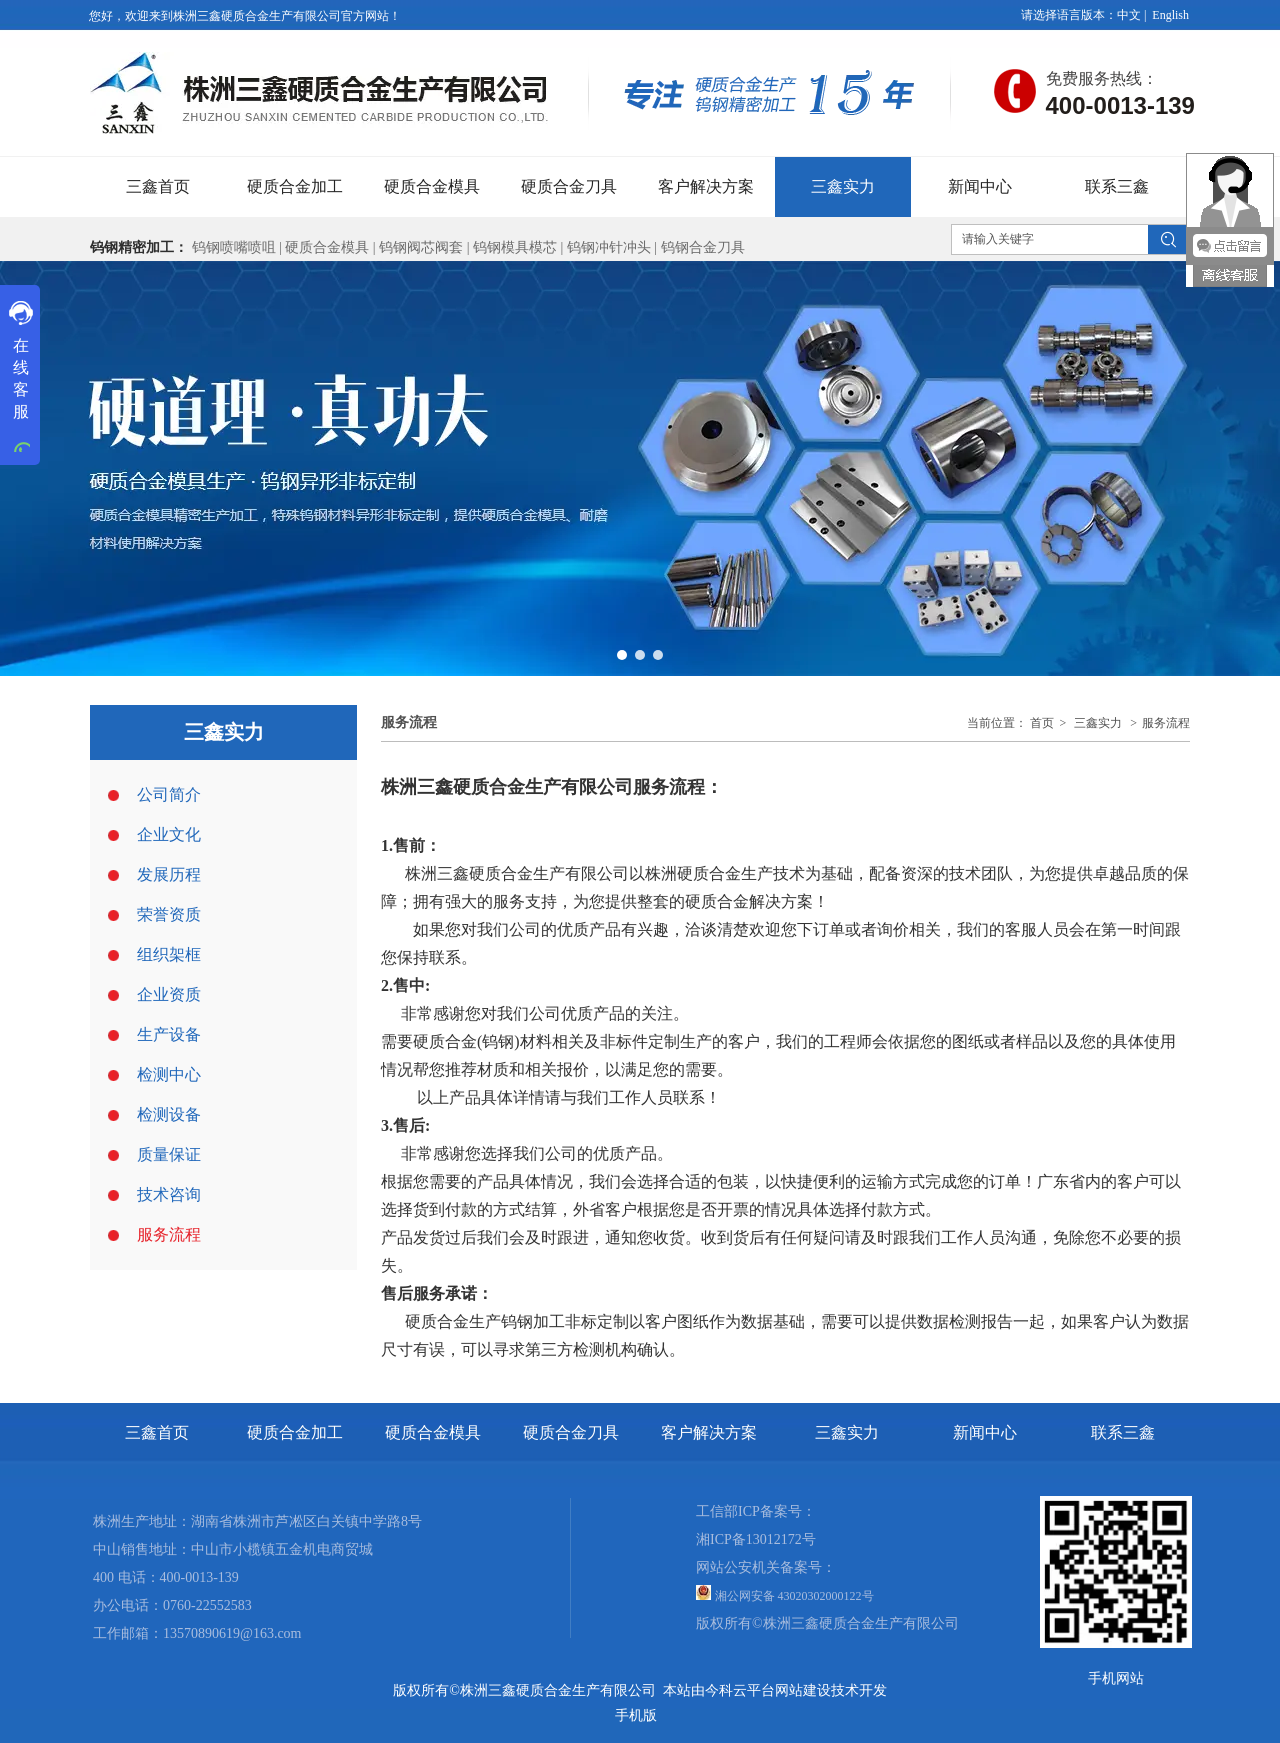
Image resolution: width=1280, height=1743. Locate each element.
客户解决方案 (709, 1432)
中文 (1129, 15)
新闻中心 (985, 1432)
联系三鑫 (1123, 1432)
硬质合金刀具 (571, 1432)
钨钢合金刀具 (703, 247)
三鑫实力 (1098, 723)
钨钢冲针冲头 (609, 247)
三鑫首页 (157, 1432)
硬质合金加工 (295, 1432)
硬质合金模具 (327, 247)
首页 (1042, 723)
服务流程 (1166, 723)
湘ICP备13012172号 (756, 1539)
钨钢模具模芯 (517, 247)
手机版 (636, 1715)
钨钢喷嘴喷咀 (234, 247)
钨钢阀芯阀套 (421, 247)
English (1170, 15)
